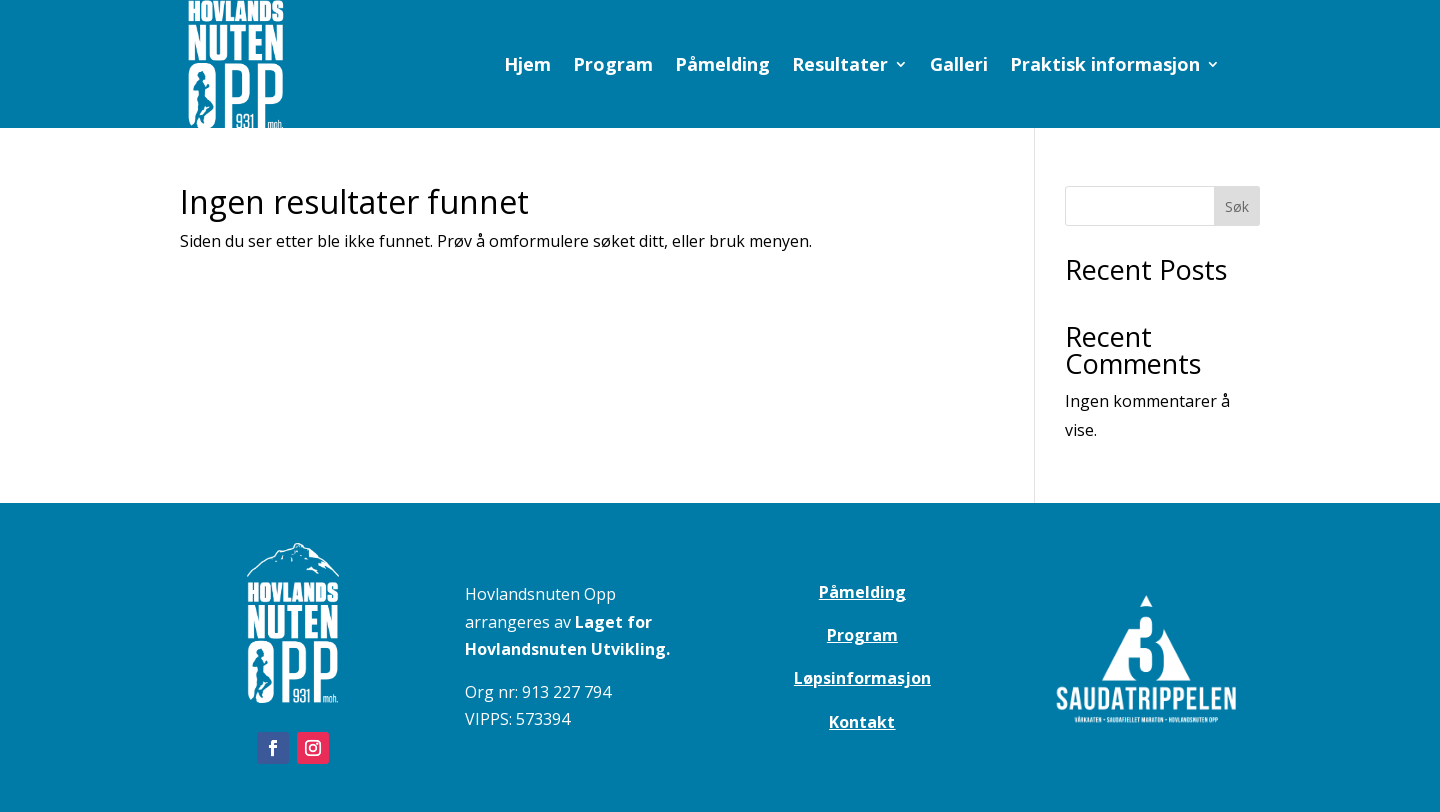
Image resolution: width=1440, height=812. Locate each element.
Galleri (959, 66)
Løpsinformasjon (862, 678)
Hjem (527, 66)
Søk (1237, 206)
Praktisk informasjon (1105, 66)
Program (613, 66)
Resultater (840, 66)
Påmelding (722, 66)
